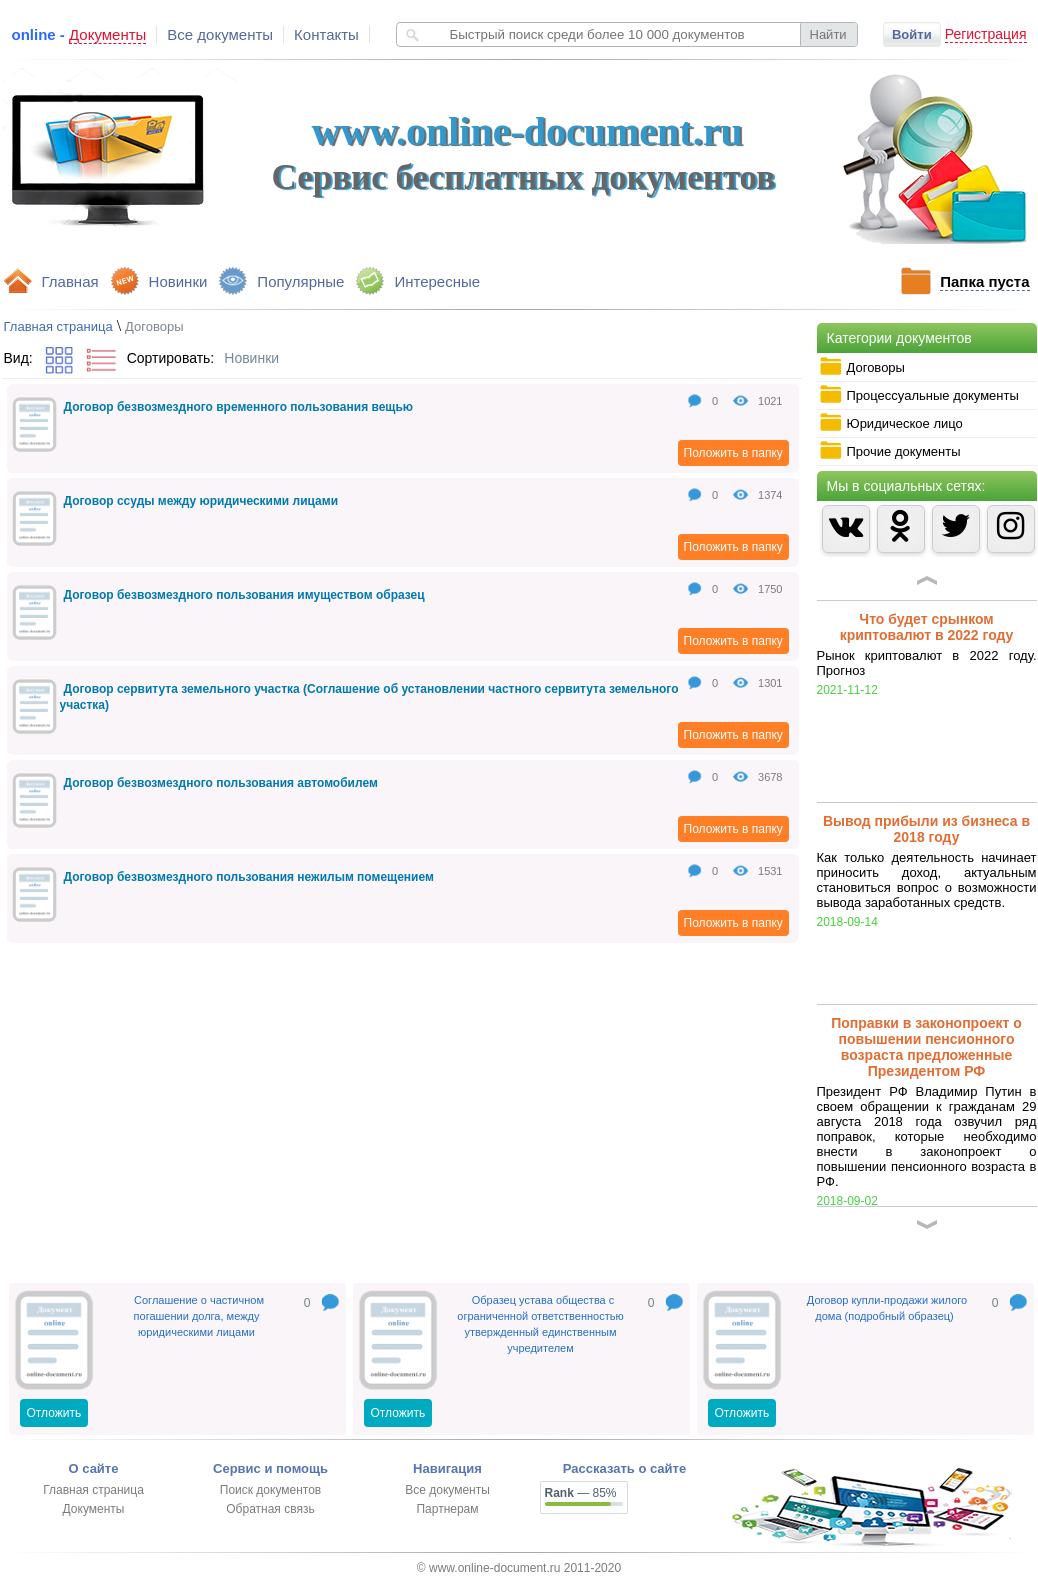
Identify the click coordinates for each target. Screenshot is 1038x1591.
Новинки (178, 281)
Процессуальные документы (919, 395)
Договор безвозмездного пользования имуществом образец (244, 595)
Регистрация (986, 34)
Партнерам (447, 1509)
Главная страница (58, 326)
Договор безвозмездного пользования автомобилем (221, 783)
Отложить (54, 1413)
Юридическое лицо (891, 423)
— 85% (581, 1493)
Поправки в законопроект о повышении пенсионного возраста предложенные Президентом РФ (926, 1047)
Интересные (437, 281)
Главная (70, 281)
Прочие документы (890, 451)
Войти (912, 34)
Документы (94, 1509)
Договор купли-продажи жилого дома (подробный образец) (887, 1308)
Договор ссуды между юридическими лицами (201, 501)
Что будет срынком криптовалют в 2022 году (927, 627)
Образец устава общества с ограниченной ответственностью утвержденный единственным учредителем (540, 1324)
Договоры (862, 367)
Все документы (220, 34)
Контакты (326, 34)
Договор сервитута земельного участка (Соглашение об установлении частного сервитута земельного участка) (369, 697)
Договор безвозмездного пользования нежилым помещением (249, 877)
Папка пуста (984, 281)
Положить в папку (733, 453)
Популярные (300, 281)
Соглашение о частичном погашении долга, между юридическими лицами (199, 1316)
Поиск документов (270, 1490)
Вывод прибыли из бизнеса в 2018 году (926, 829)
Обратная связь (270, 1509)
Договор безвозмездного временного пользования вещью (239, 407)
